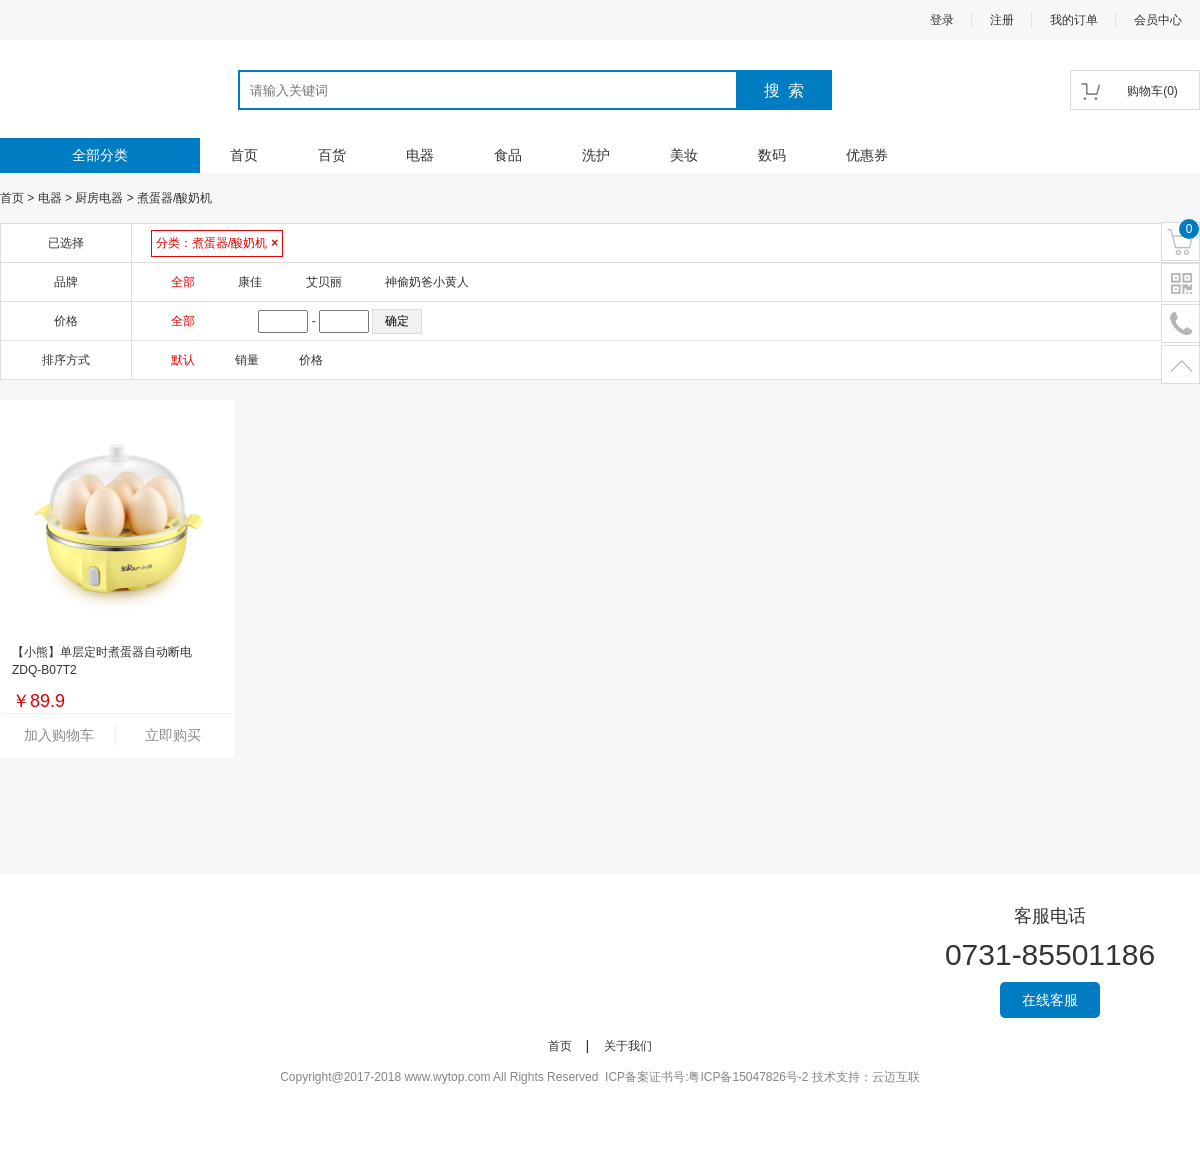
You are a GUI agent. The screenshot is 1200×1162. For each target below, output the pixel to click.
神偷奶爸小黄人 (427, 282)
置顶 (1180, 365)
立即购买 (173, 735)
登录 (942, 20)
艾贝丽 (324, 282)
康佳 (250, 282)
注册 (1002, 20)
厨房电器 (99, 198)
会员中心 (1158, 20)
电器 (420, 155)
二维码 (1180, 283)
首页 (244, 155)
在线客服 (1050, 1000)
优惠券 (867, 155)
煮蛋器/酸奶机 (174, 198)
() (1152, 91)
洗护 (596, 155)
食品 (508, 155)
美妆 (684, 155)
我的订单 (1074, 20)
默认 (183, 360)
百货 (332, 155)
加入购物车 (59, 735)
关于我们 (628, 1046)
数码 (772, 155)
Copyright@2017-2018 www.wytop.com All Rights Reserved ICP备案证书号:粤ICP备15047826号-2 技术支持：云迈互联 (600, 1077)
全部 (183, 282)
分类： (217, 243)
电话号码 (1180, 324)
